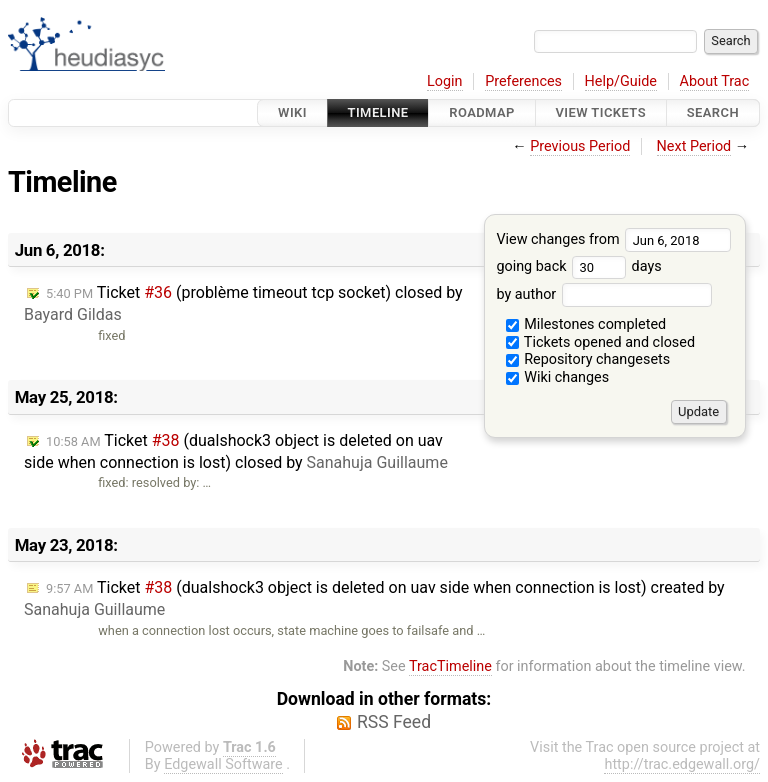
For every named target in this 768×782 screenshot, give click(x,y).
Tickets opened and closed (600, 342)
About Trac (715, 81)
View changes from (613, 239)
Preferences (523, 81)
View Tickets (601, 112)
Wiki (292, 112)
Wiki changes (558, 377)
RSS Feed (394, 722)
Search (713, 112)
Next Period (694, 146)
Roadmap (482, 112)
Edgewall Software (223, 764)
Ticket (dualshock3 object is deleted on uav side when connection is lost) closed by (236, 451)
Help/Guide (621, 81)
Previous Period (580, 146)
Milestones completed (586, 324)
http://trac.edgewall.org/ (682, 764)
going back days (578, 266)
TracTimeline (450, 666)
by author (603, 294)
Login (445, 81)
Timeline (378, 112)
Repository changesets (588, 359)
